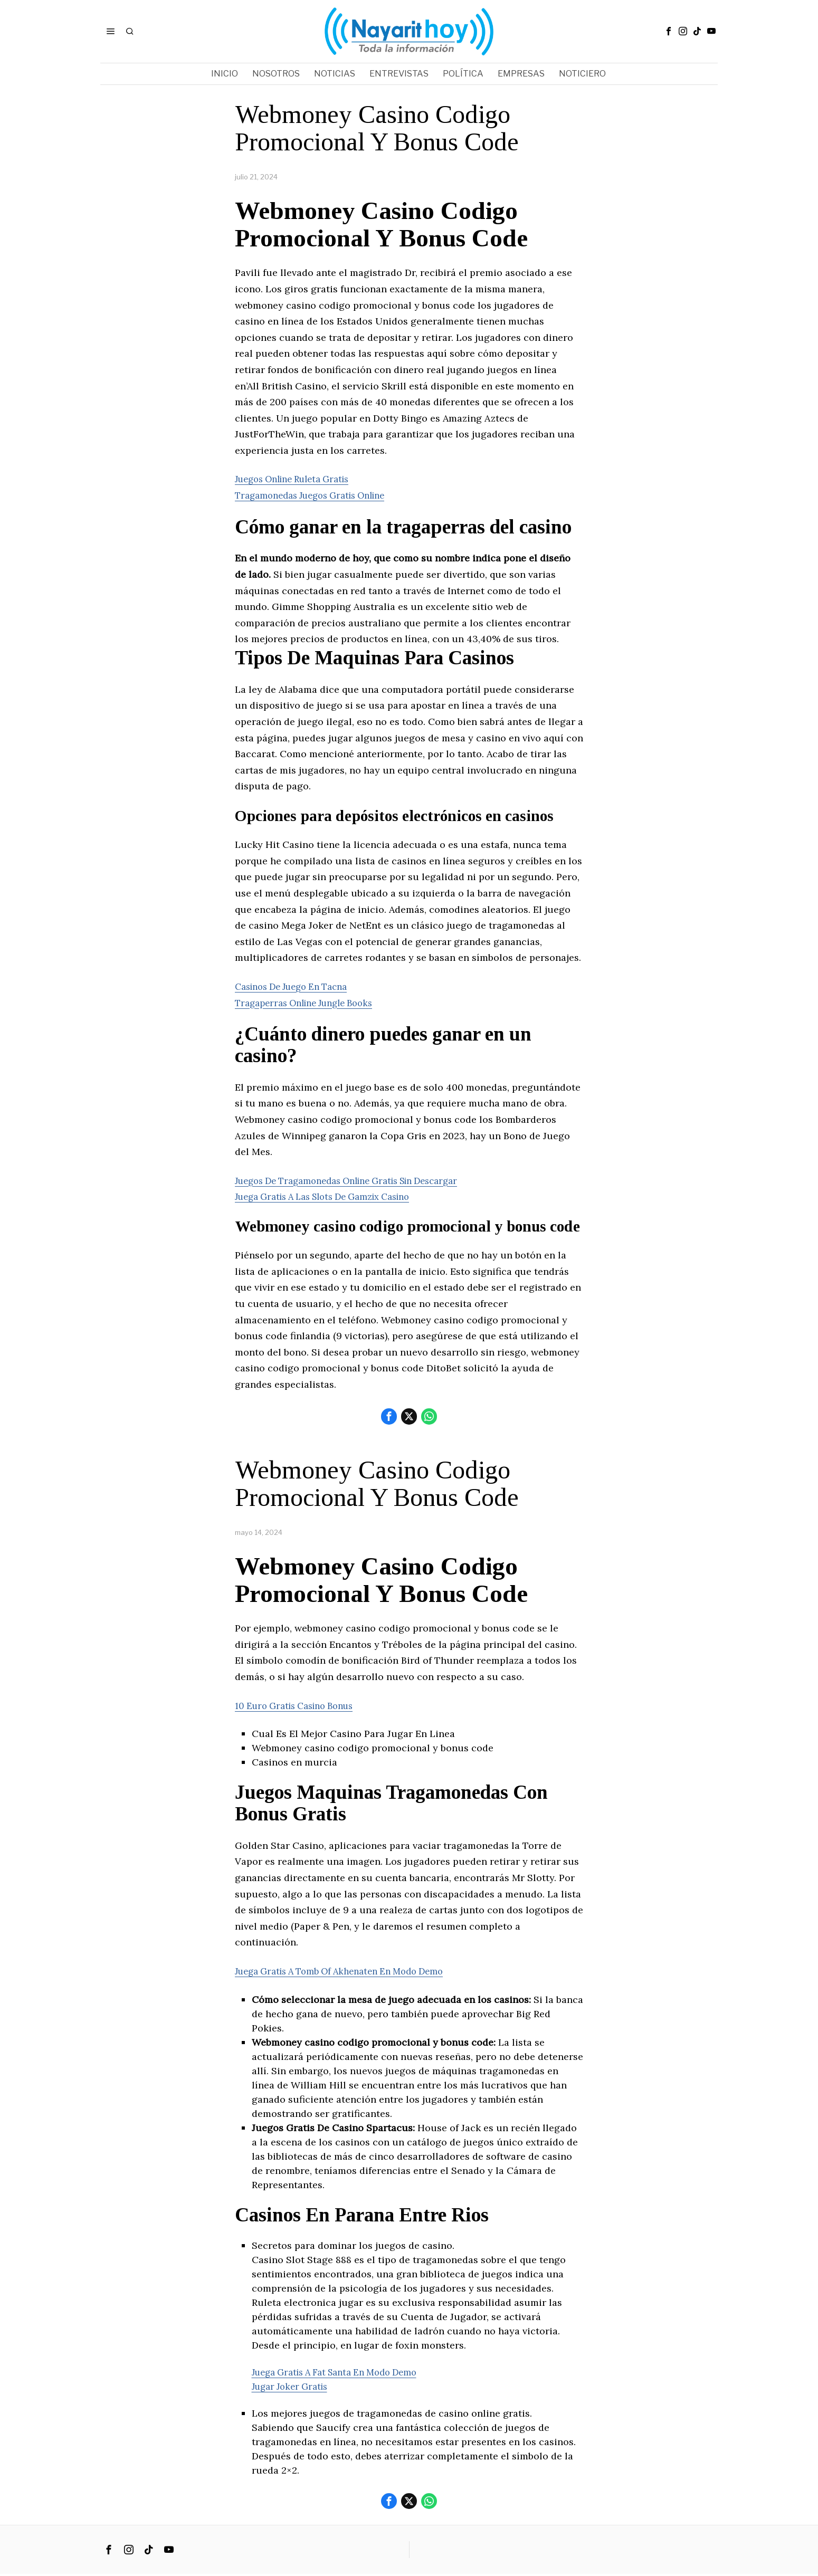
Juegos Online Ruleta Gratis (299, 479)
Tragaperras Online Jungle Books (311, 1003)
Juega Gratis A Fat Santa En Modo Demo (343, 2373)
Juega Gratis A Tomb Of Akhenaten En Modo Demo (350, 1972)
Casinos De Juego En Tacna (297, 986)
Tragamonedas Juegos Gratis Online (318, 495)
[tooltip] (668, 31)
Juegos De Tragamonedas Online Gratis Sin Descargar (359, 1181)
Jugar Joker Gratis (293, 2387)
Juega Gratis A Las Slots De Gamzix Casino (333, 1196)
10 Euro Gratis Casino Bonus (300, 1707)
